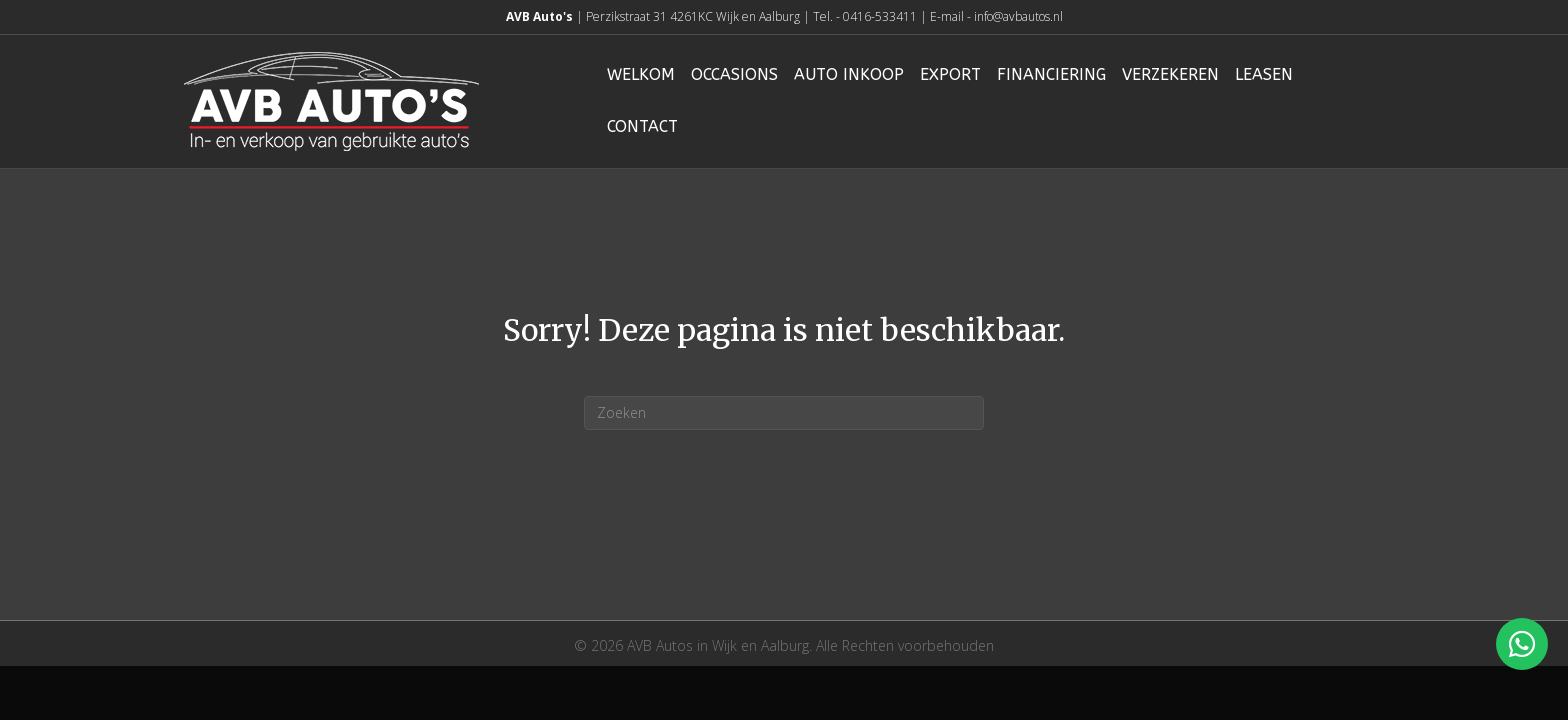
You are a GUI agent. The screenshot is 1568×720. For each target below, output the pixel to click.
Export (950, 74)
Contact (642, 126)
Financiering (1051, 74)
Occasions (734, 74)
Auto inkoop (849, 74)
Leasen (1264, 74)
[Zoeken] (784, 413)
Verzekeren (1170, 74)
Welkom (641, 74)
